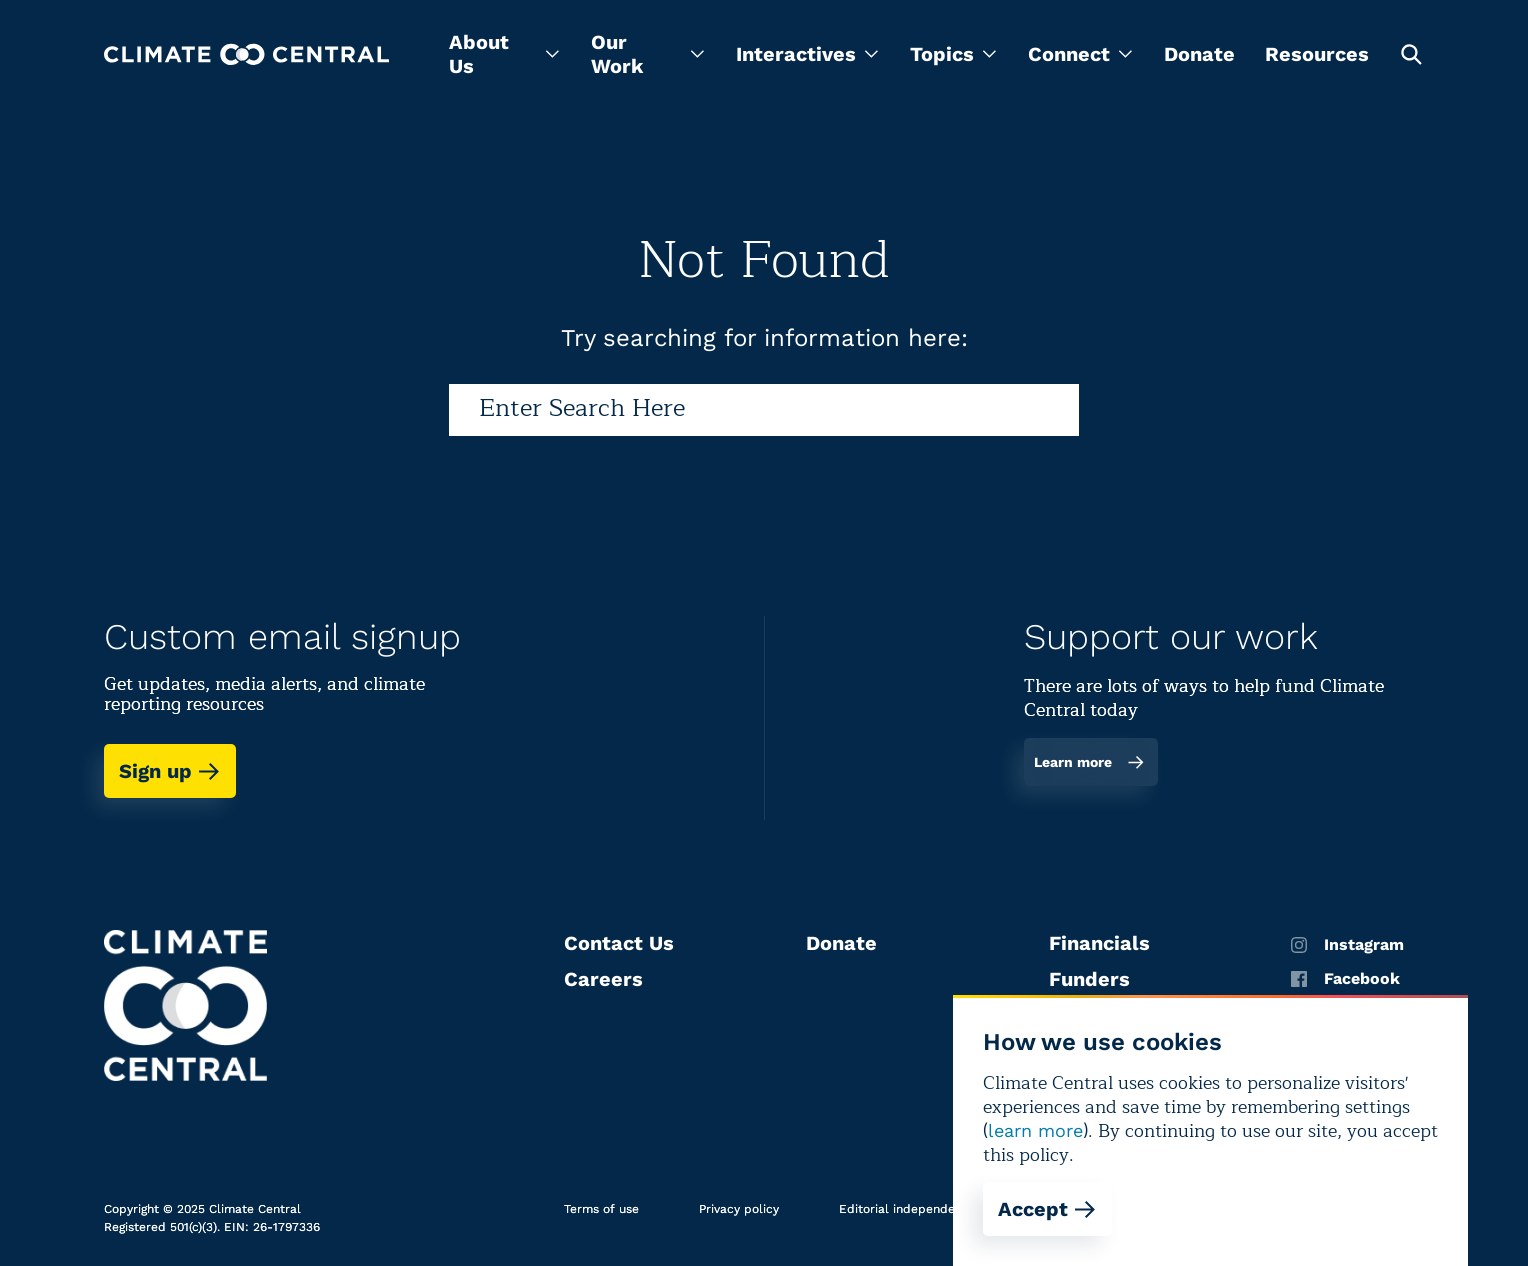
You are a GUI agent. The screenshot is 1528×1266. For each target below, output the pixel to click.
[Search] (764, 410)
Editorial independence (907, 1209)
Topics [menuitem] (953, 54)
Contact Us (619, 943)
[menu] (504, 54)
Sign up (170, 771)
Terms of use (601, 1209)
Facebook (1345, 979)
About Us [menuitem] (504, 54)
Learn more (1089, 762)
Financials (1099, 943)
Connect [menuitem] (1080, 54)
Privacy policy (739, 1209)
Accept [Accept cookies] (1047, 1209)
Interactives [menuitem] (807, 54)
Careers (603, 979)
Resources (1317, 54)
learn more (1035, 1130)
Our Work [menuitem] (647, 54)
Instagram (1347, 945)
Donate (1199, 54)
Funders (1089, 979)
